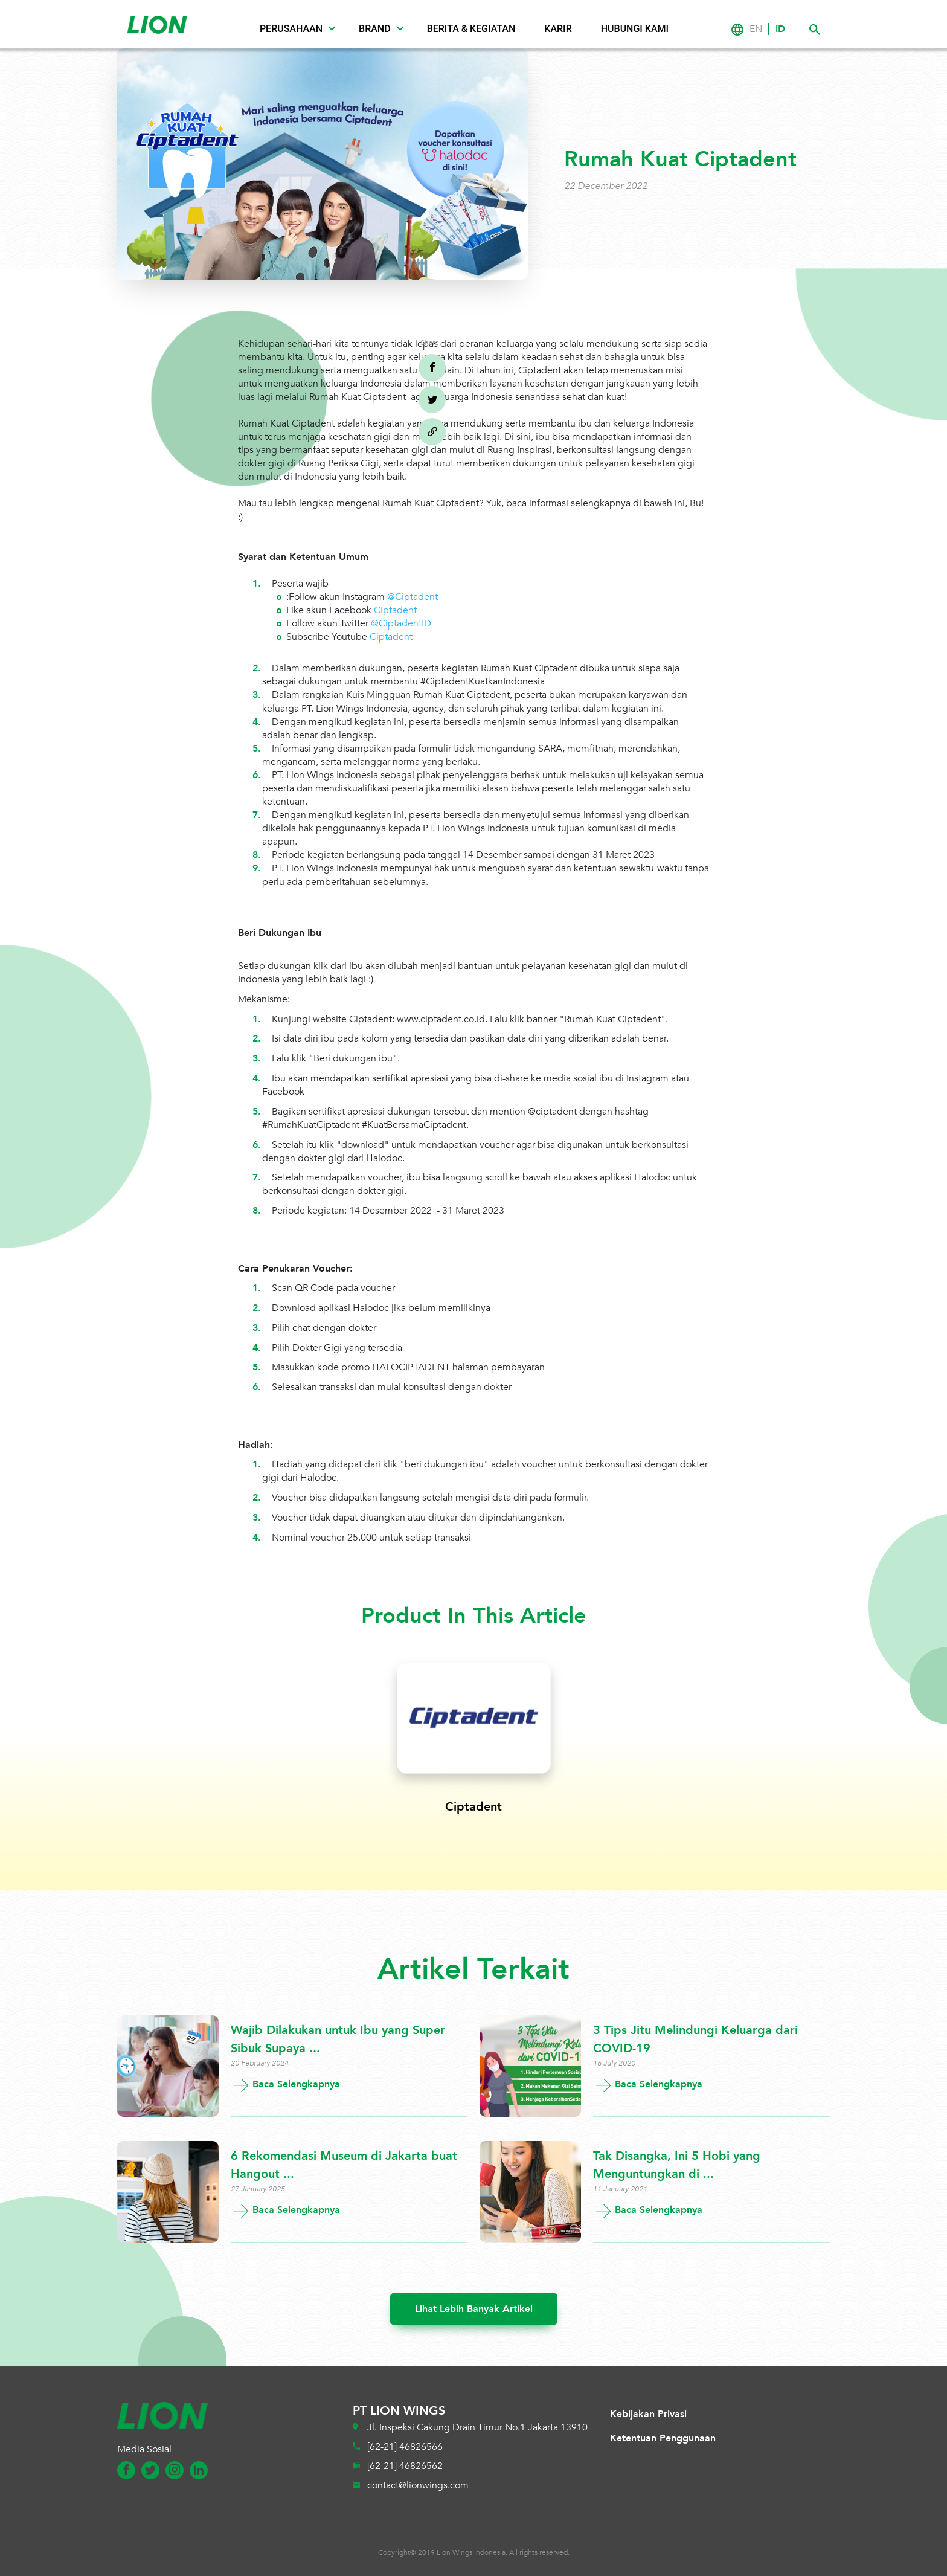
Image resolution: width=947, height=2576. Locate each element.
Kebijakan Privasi (648, 2414)
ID (780, 29)
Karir (557, 28)
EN (756, 29)
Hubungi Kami (635, 28)
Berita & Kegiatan (471, 28)
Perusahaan (291, 28)
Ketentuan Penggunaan (663, 2438)
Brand (375, 28)
